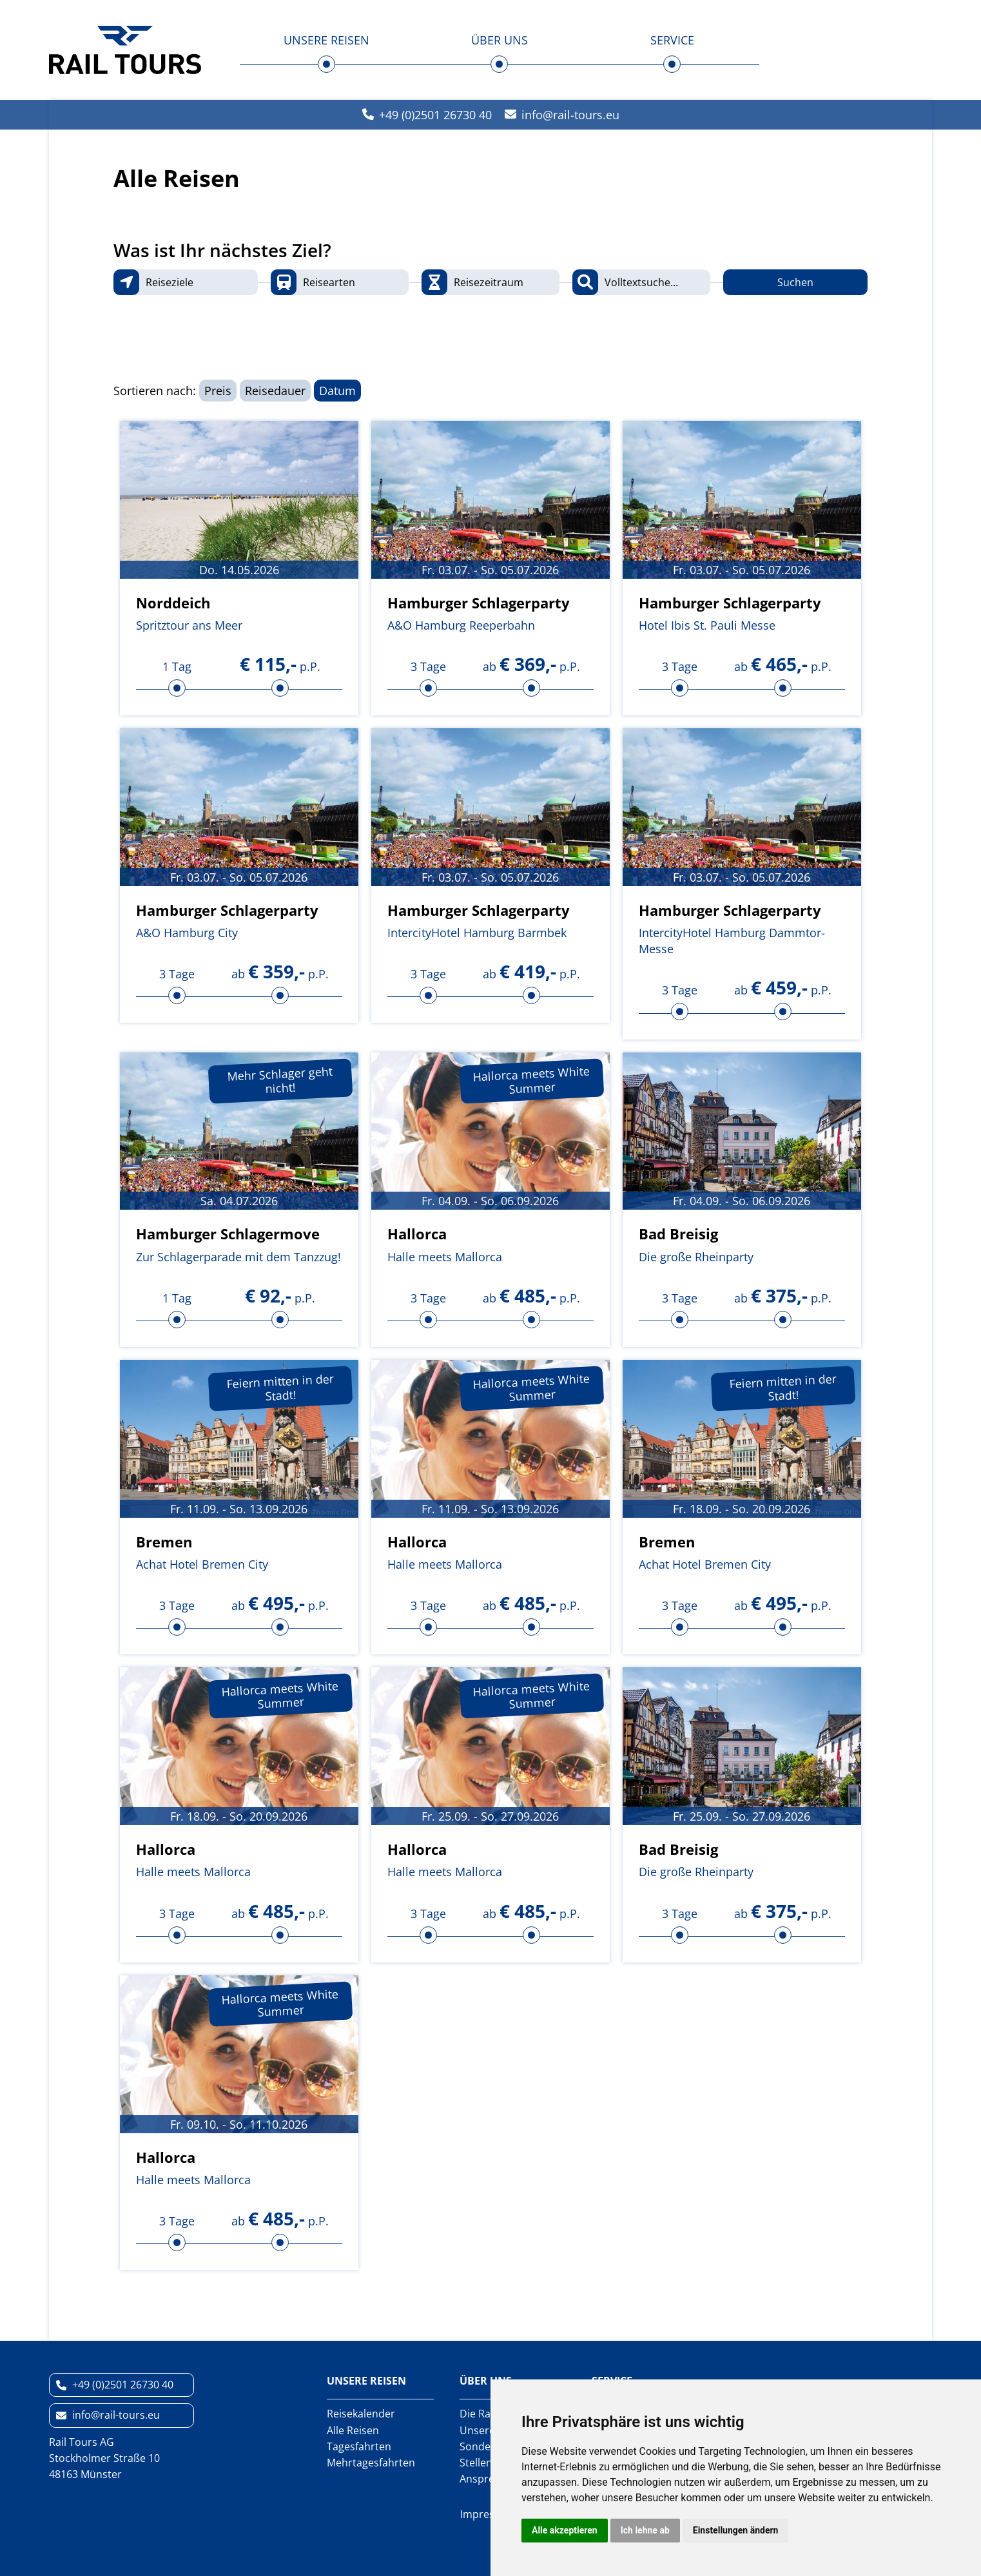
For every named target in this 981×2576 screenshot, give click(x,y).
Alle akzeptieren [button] (564, 2530)
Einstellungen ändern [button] (736, 2530)
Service (672, 40)
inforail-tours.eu (570, 114)
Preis (217, 390)
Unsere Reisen (326, 40)
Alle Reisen (353, 2430)
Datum (337, 390)
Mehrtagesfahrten (371, 2462)
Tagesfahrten (359, 2446)
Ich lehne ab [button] (645, 2530)
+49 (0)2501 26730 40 (435, 114)
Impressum (488, 2514)
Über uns (499, 40)
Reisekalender (361, 2414)
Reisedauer (275, 390)
